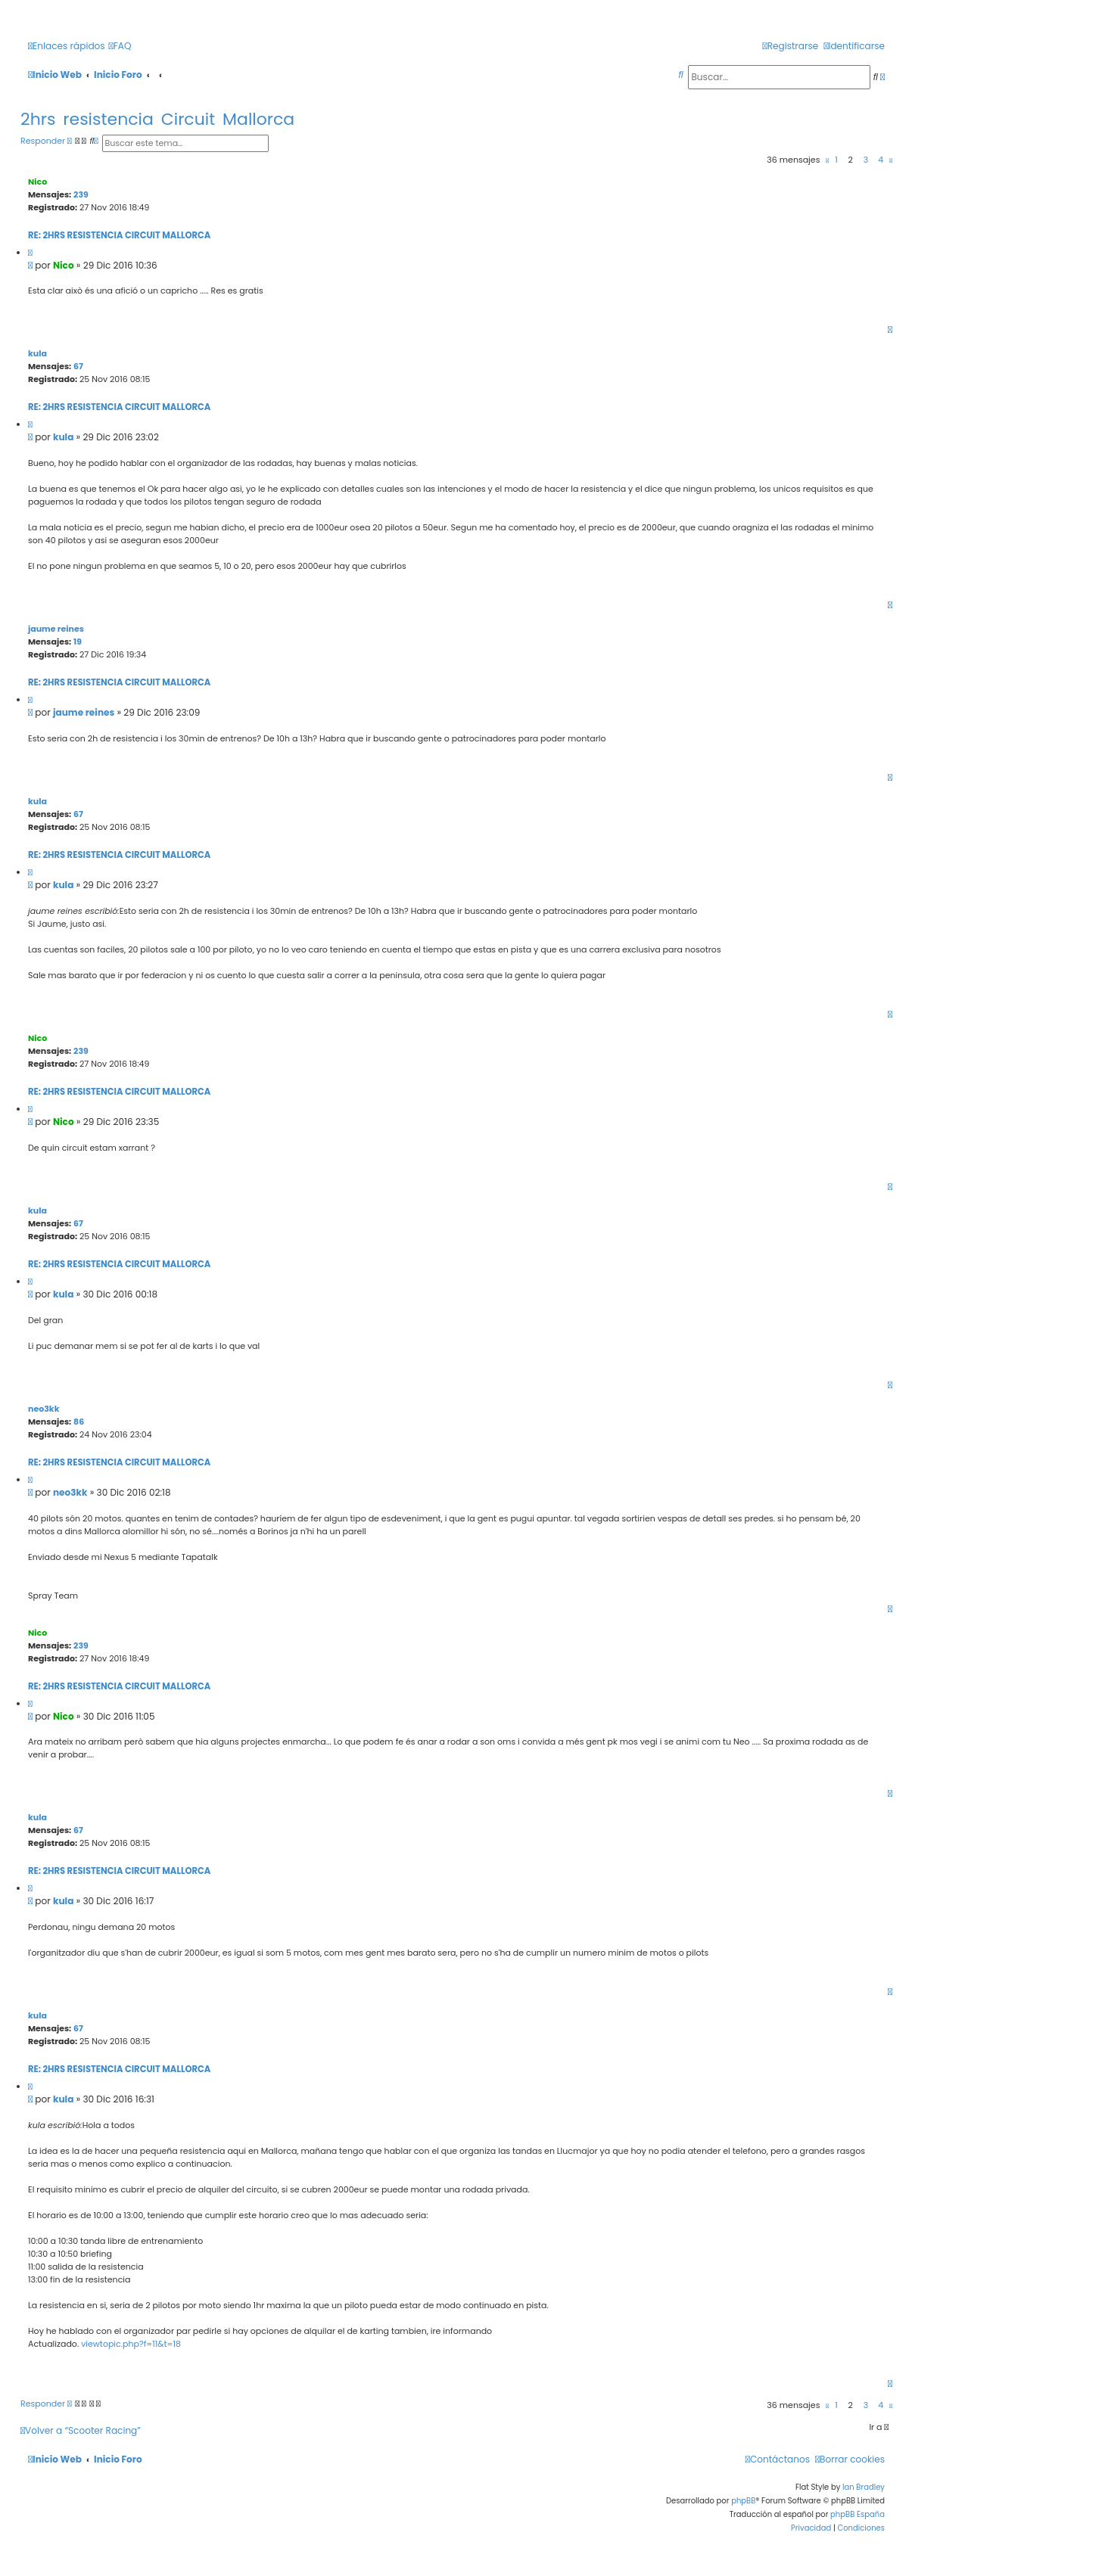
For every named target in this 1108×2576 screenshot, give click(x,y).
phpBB (743, 2500)
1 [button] (836, 160)
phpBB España (857, 2514)
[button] (827, 160)
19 (77, 641)
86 (78, 1421)
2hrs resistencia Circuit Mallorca (157, 119)
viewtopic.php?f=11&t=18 (131, 2344)
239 (81, 194)
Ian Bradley (863, 2487)
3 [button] (866, 160)
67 (78, 366)
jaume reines (56, 629)
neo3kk (43, 1409)
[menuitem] (120, 46)
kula (37, 353)
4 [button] (880, 160)
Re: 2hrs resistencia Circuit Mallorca (119, 235)
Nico (37, 182)
